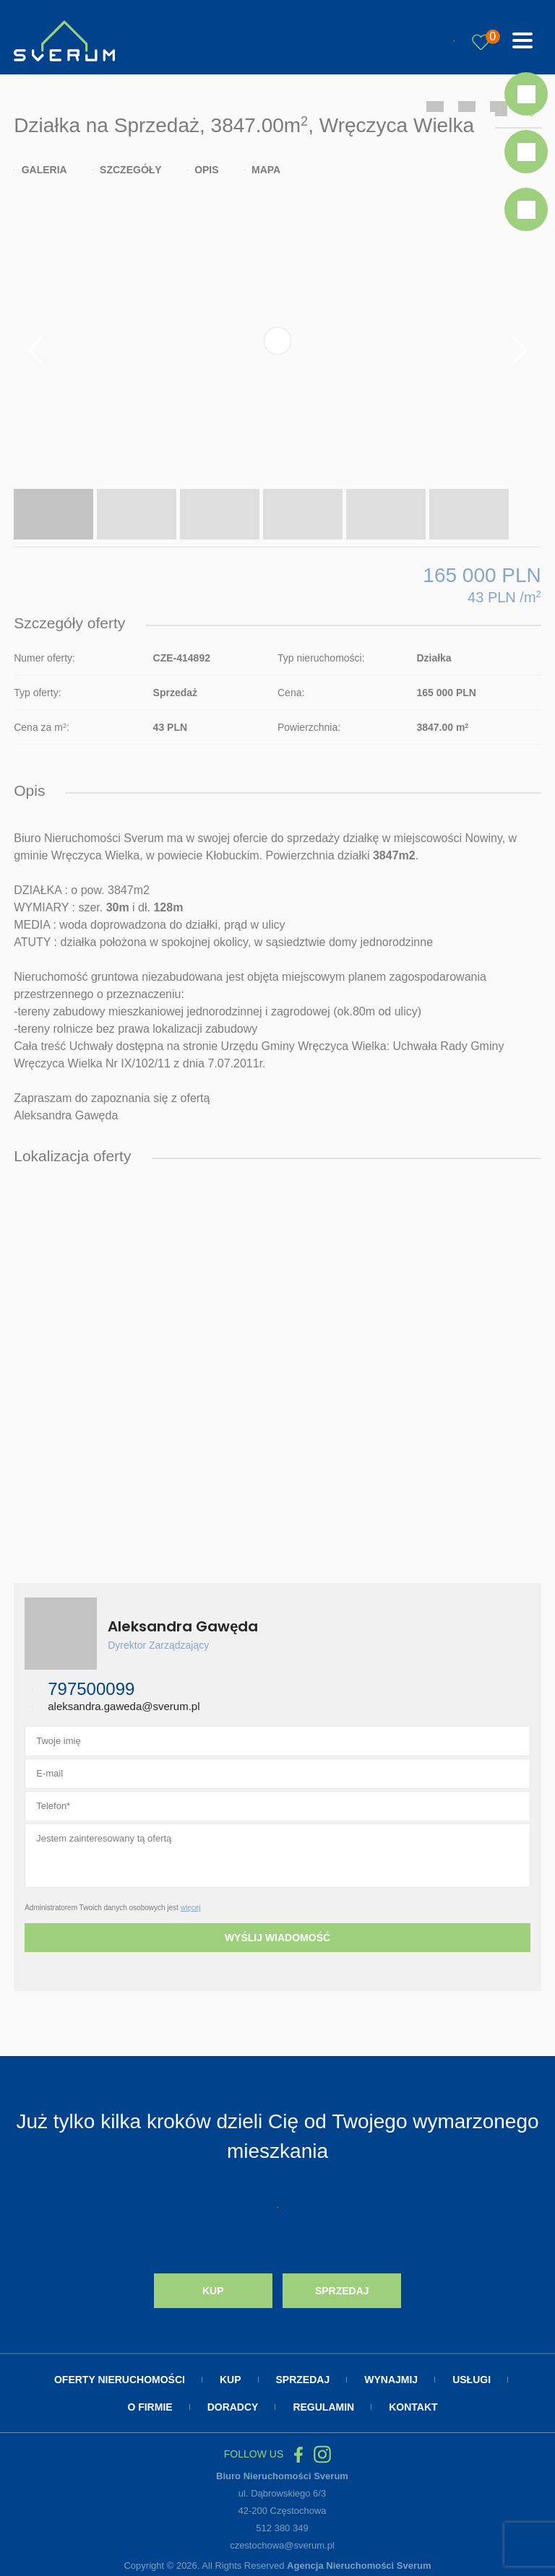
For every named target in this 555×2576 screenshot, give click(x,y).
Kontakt (413, 2407)
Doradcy (233, 2407)
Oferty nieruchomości (119, 2379)
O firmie (149, 2407)
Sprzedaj (342, 2291)
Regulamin (323, 2407)
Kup (213, 2291)
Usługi (471, 2379)
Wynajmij (391, 2379)
